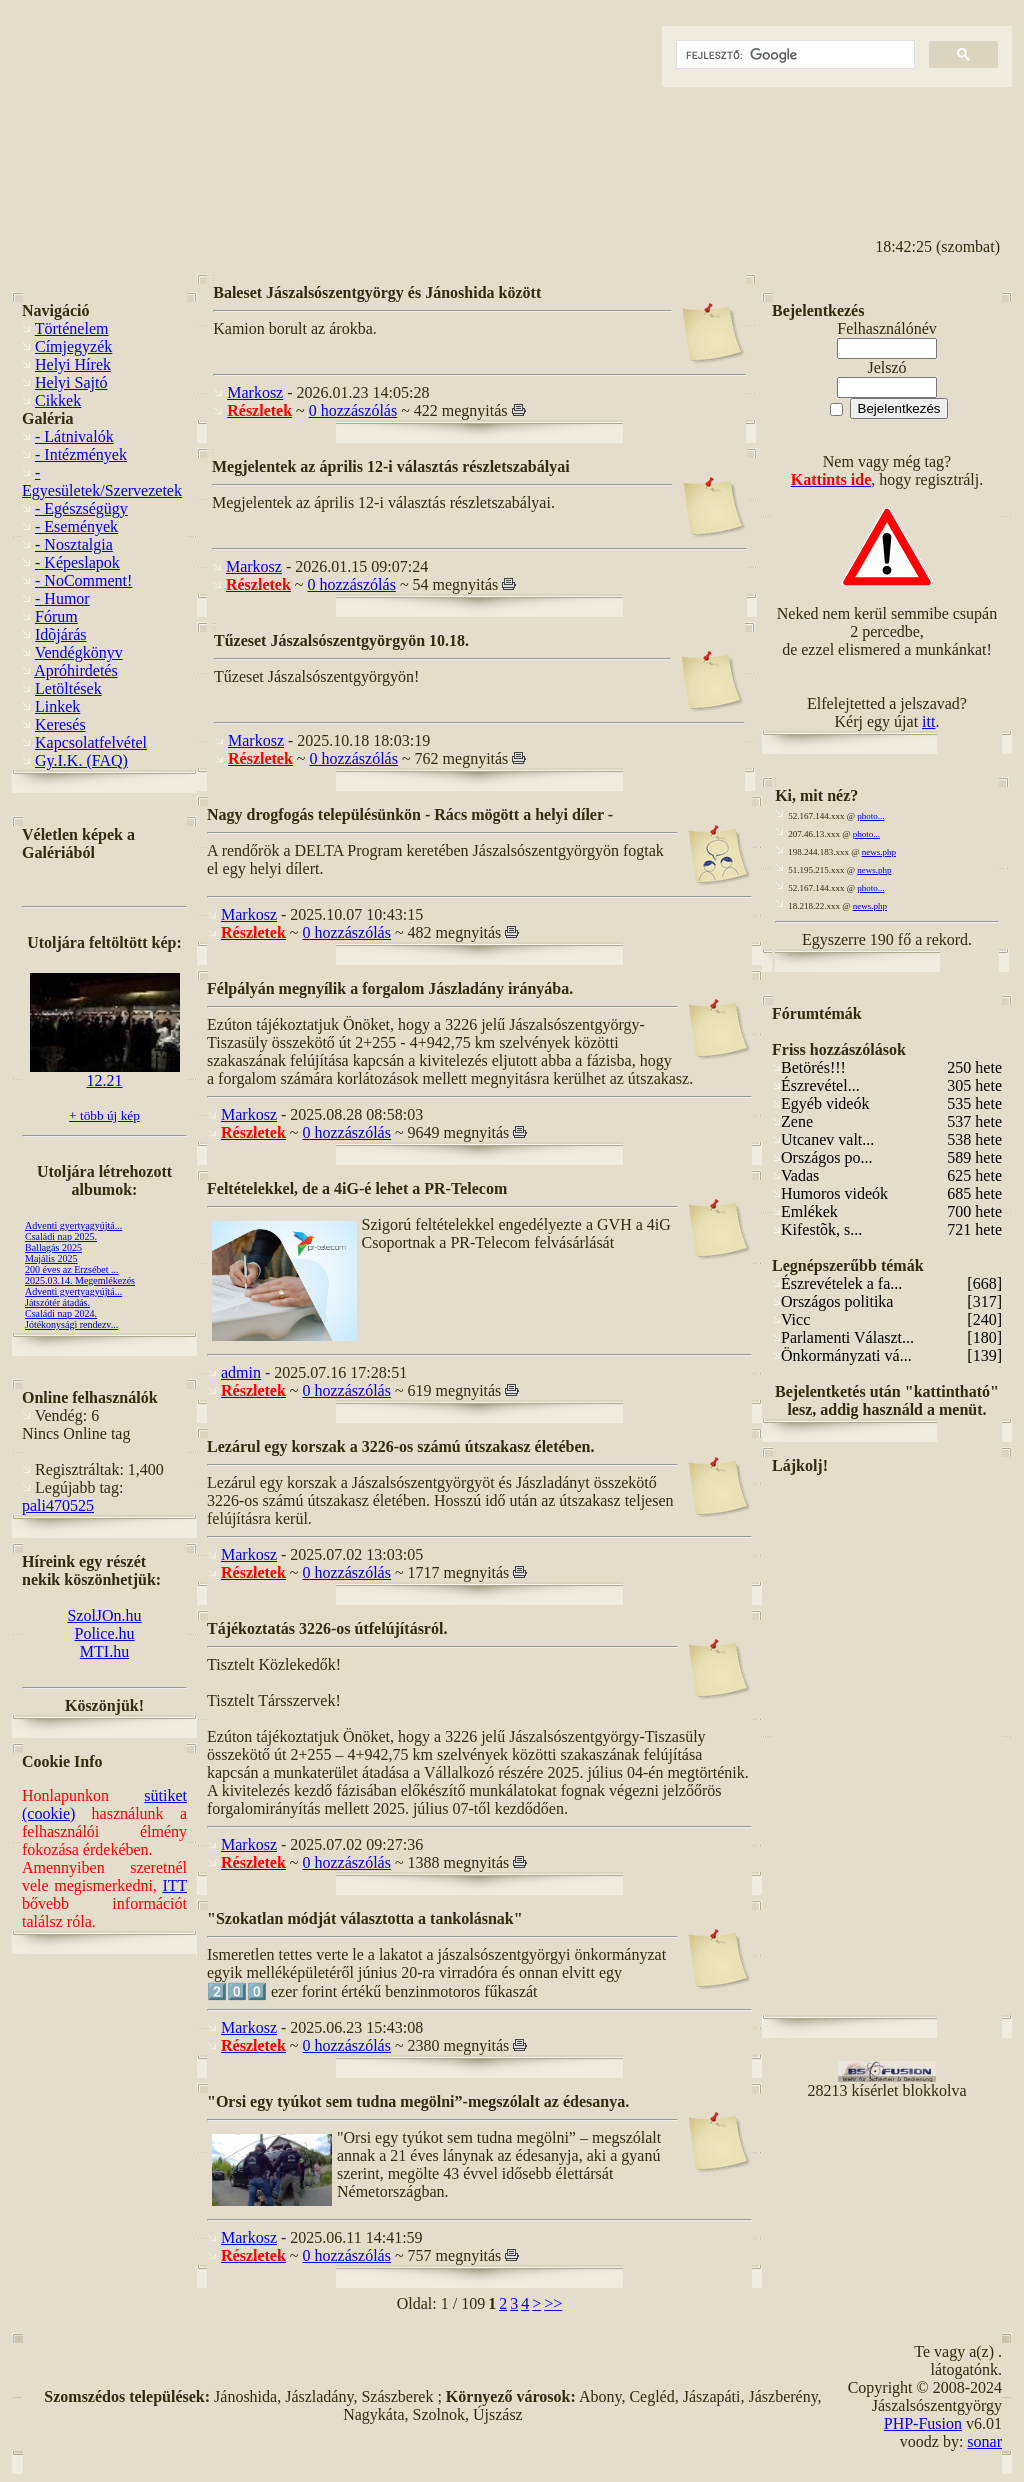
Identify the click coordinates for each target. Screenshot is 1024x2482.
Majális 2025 (51, 1258)
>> (553, 2303)
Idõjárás (61, 634)
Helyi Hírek (73, 364)
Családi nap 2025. (61, 1236)
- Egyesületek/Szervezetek (102, 481)
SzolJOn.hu (104, 1615)
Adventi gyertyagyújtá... (73, 1225)
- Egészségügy (81, 508)
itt (928, 721)
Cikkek (58, 400)
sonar (984, 2441)
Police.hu (105, 1633)
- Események (76, 526)
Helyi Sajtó (71, 382)
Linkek (57, 706)
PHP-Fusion (923, 2423)
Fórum (56, 616)
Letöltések (68, 688)
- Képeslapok (77, 562)
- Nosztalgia (74, 544)
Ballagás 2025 (53, 1247)
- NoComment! (83, 580)
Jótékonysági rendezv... (71, 1324)
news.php (879, 852)
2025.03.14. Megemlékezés (80, 1280)
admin (241, 1372)
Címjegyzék (73, 346)
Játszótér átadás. (57, 1302)
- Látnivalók (74, 436)
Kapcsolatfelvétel (91, 742)
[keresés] (793, 55)
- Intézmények (81, 454)
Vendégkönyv (79, 652)
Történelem (72, 328)
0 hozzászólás (353, 410)
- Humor (62, 598)
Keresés (60, 724)
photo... (870, 816)
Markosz (255, 392)
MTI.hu (104, 1651)
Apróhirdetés (76, 670)
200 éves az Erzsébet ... (72, 1269)
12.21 (105, 1073)
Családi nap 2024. (61, 1313)
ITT (174, 1885)
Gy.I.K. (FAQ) (81, 760)
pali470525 (58, 1505)
